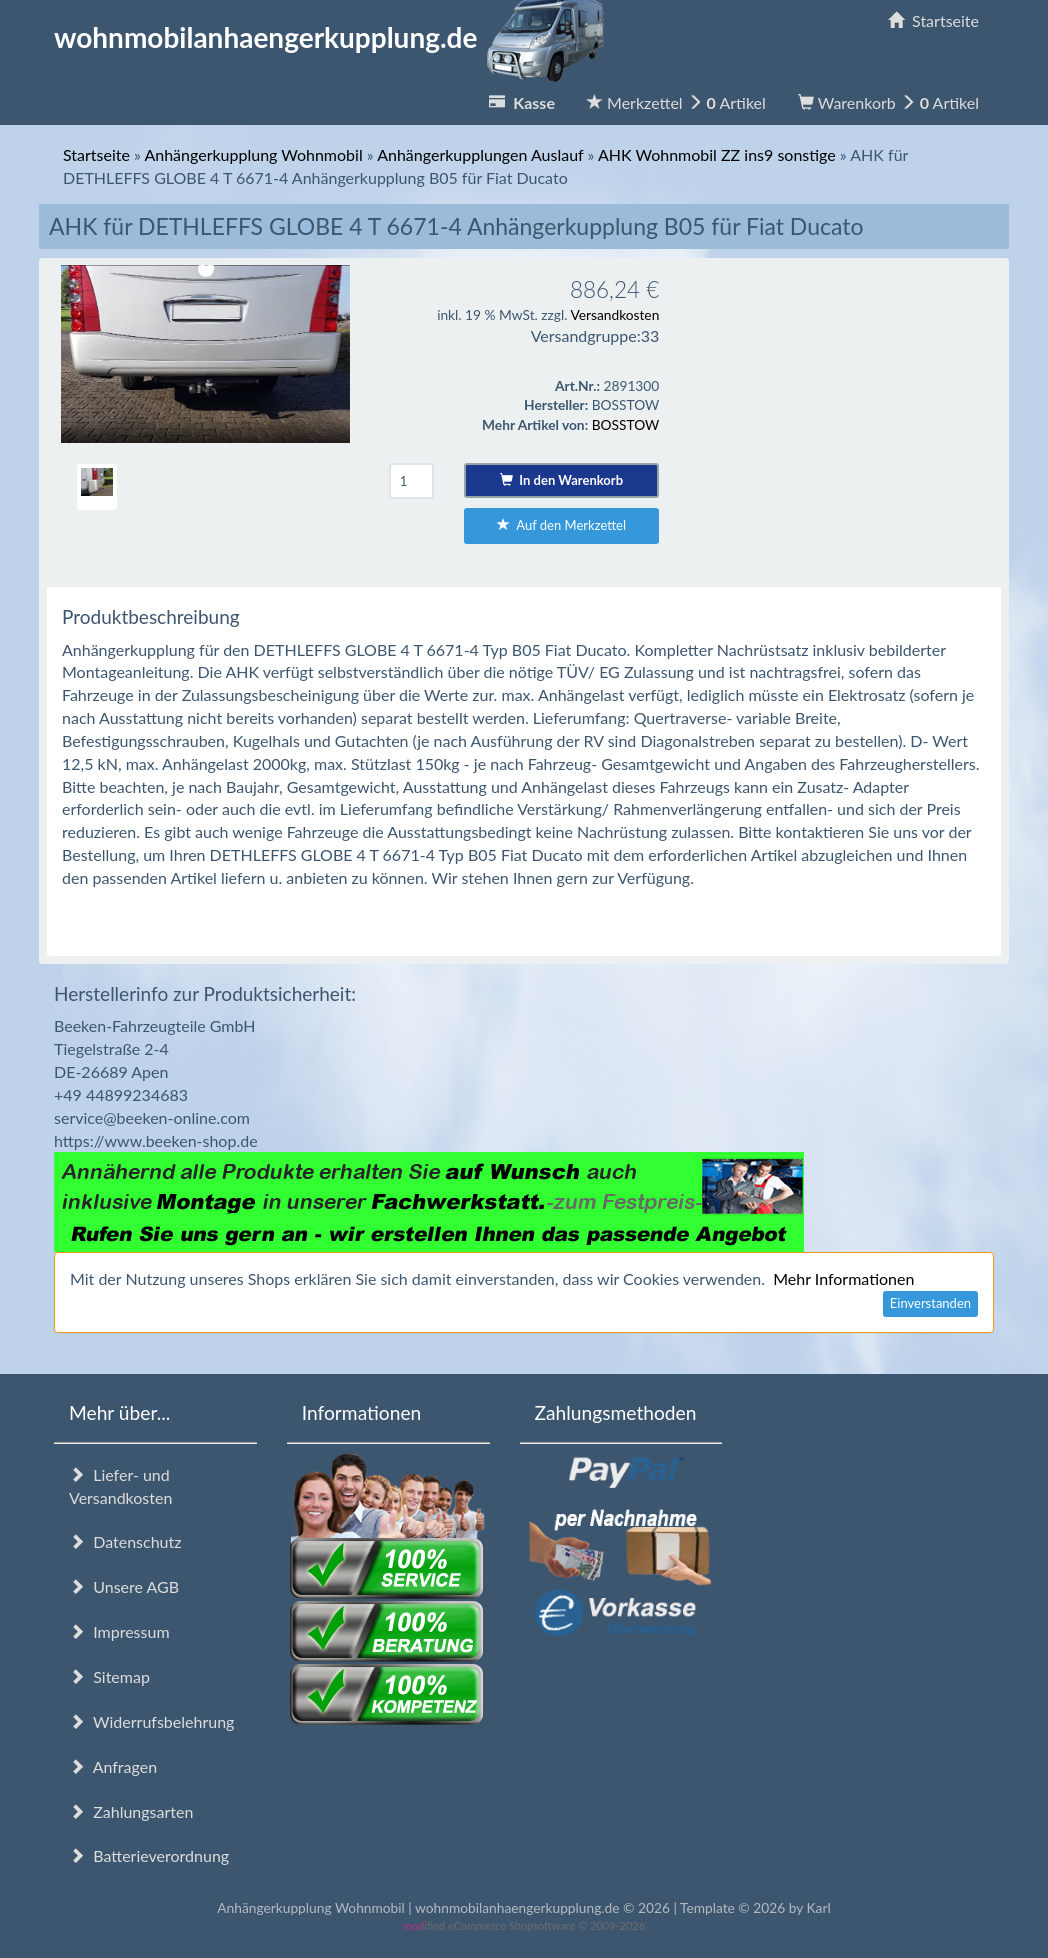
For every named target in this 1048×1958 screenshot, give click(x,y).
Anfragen (113, 1766)
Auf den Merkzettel (561, 525)
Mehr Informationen (843, 1278)
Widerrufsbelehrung (151, 1721)
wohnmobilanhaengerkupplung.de (335, 37)
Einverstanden (930, 1303)
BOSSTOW (626, 424)
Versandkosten (614, 314)
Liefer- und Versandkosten (120, 1486)
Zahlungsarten (131, 1811)
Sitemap (109, 1676)
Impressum (119, 1631)
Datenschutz (125, 1541)
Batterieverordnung (149, 1855)
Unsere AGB (124, 1586)
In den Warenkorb (561, 480)
